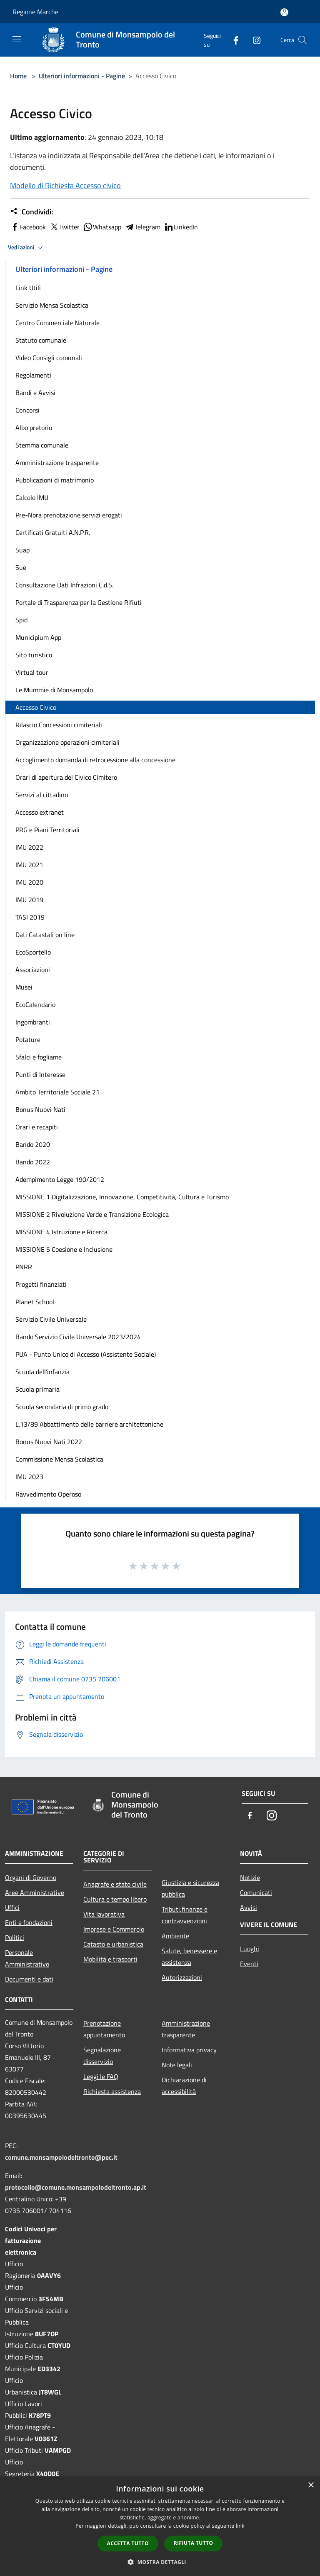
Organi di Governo (30, 1877)
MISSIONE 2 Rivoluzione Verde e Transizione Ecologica (92, 1214)
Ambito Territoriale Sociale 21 (57, 1092)
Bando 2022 (32, 1162)
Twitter (64, 227)
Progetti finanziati (41, 1284)
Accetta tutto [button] (128, 2543)
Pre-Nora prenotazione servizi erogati (68, 515)
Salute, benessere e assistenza (189, 1956)
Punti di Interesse (40, 1074)
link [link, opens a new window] (240, 2525)
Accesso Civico (35, 707)
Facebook (28, 227)
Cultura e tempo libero (115, 1899)
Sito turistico (33, 655)
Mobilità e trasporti (110, 1959)
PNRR (23, 1267)
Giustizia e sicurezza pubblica (190, 1888)
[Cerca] (303, 40)
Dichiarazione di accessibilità (184, 2085)
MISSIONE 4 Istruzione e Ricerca (61, 1232)
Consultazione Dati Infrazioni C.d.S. (64, 585)
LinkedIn (181, 227)
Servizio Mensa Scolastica (51, 305)
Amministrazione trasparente (57, 462)
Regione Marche (35, 12)
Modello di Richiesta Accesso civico (65, 185)
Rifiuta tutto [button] (193, 2542)
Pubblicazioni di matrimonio (54, 480)
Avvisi (248, 1907)
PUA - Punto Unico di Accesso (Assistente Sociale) (85, 1354)
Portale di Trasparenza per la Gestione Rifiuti (78, 602)
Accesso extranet (39, 812)
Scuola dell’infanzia (42, 1372)
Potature (27, 1039)
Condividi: (31, 212)
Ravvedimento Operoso (48, 1494)
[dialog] (160, 2526)
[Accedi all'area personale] (284, 12)
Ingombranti (32, 1022)
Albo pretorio (33, 428)
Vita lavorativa (104, 1914)
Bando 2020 (32, 1144)
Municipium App (38, 637)
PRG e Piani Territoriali (47, 830)
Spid (21, 620)
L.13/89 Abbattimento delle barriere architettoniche (89, 1424)
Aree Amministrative (34, 1892)
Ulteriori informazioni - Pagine (82, 76)
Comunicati (256, 1892)
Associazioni (32, 970)
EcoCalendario (35, 1005)
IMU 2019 (29, 900)
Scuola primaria (37, 1389)
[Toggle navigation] (17, 39)
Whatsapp (102, 227)
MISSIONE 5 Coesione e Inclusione (63, 1249)
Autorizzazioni (182, 1977)
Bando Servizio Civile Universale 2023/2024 (78, 1337)
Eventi (249, 1964)
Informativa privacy (189, 2050)
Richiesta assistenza (112, 2091)
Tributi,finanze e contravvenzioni (185, 1915)
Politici (14, 1937)
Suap (22, 550)
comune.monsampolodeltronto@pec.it (61, 2157)
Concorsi (27, 410)
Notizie (250, 1877)
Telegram (142, 227)
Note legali (177, 2065)
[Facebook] (232, 39)
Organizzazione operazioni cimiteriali (67, 742)
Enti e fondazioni (28, 1922)
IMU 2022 (29, 847)
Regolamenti (33, 375)
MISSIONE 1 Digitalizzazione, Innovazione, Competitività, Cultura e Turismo (122, 1197)
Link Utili (28, 288)
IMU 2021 (29, 865)
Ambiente (175, 1936)
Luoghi (249, 1949)
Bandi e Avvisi (35, 393)
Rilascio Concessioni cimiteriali (58, 725)
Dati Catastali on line (45, 935)
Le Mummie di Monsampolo (54, 690)
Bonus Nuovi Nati (40, 1109)
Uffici (12, 1907)
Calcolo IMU (31, 497)
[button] (160, 2562)
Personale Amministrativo (27, 1958)
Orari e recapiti (36, 1127)
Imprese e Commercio (113, 1929)
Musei (23, 987)
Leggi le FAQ (100, 2076)
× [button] (311, 2485)
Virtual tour (31, 672)
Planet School (34, 1302)
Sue (20, 567)
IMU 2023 (29, 1477)
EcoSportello (33, 952)
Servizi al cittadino (41, 795)
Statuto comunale (40, 340)
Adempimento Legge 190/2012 (59, 1179)
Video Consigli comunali (48, 358)
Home (18, 76)
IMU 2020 (29, 882)
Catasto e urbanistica (113, 1944)
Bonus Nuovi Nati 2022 (48, 1442)
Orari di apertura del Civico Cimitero (66, 777)
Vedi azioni (26, 248)
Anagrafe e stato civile (115, 1884)
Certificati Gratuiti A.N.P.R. (52, 532)
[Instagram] (253, 39)
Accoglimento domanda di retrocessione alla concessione (95, 760)
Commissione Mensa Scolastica (59, 1459)
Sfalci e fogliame (38, 1057)
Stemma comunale (41, 445)
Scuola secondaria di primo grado (61, 1407)
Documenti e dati (29, 1979)
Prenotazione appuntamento (104, 2029)
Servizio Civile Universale (51, 1319)
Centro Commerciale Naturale (57, 323)
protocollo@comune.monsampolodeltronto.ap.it (75, 2187)
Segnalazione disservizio (102, 2055)
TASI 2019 (30, 917)
